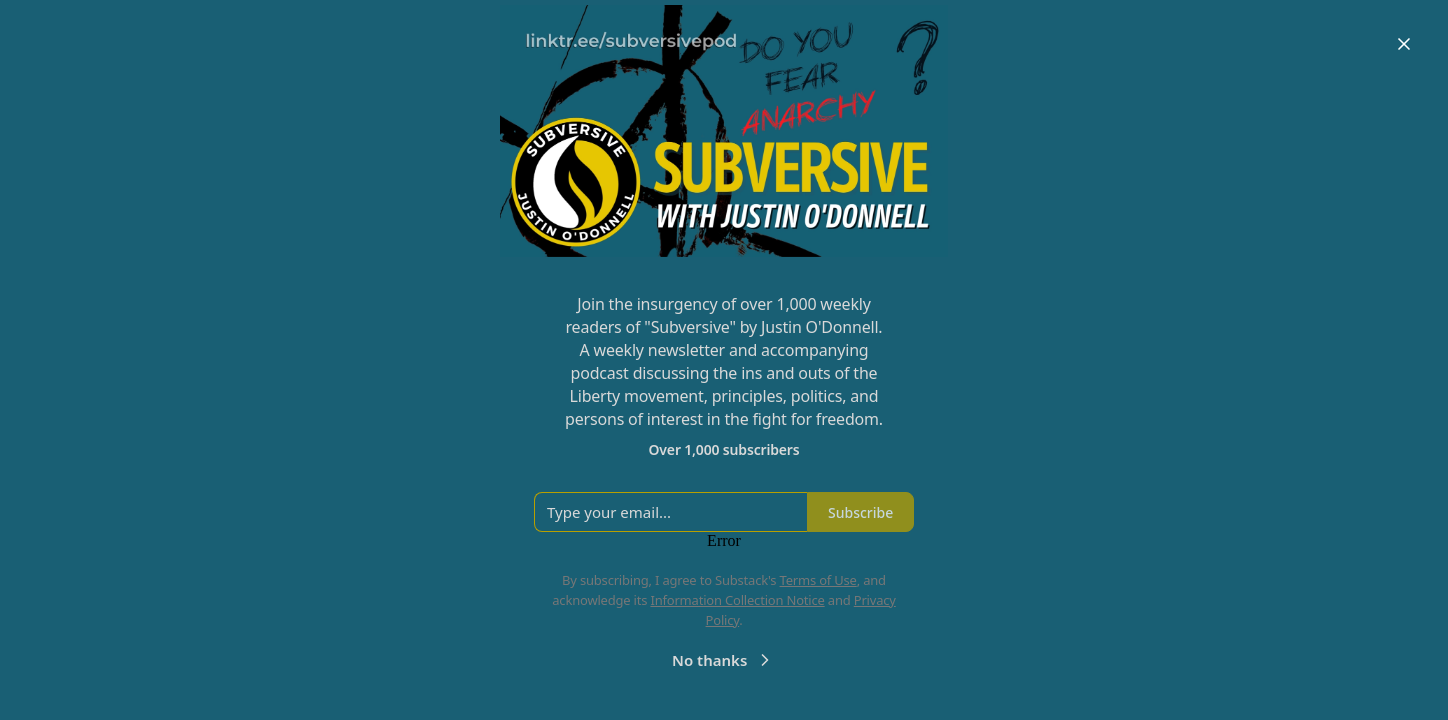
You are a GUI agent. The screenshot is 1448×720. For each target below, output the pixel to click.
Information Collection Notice (737, 600)
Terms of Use (818, 580)
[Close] (1404, 44)
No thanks (723, 660)
